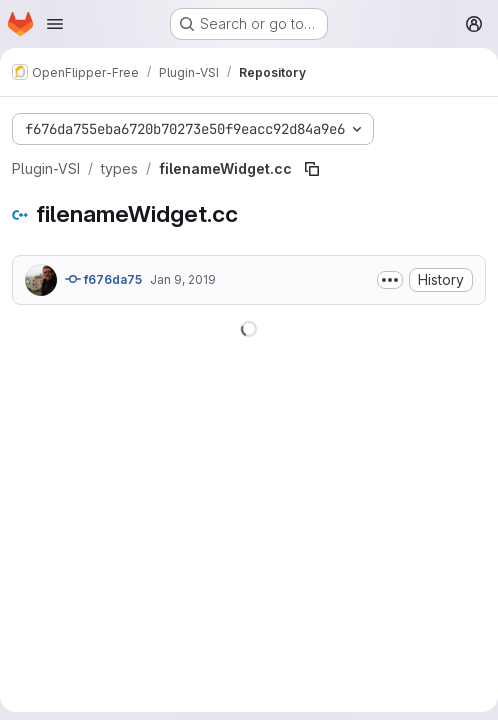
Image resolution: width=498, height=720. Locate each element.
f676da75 (103, 279)
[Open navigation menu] (55, 24)
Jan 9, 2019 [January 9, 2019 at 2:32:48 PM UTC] (183, 279)
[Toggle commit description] (390, 280)
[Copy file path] (312, 169)
